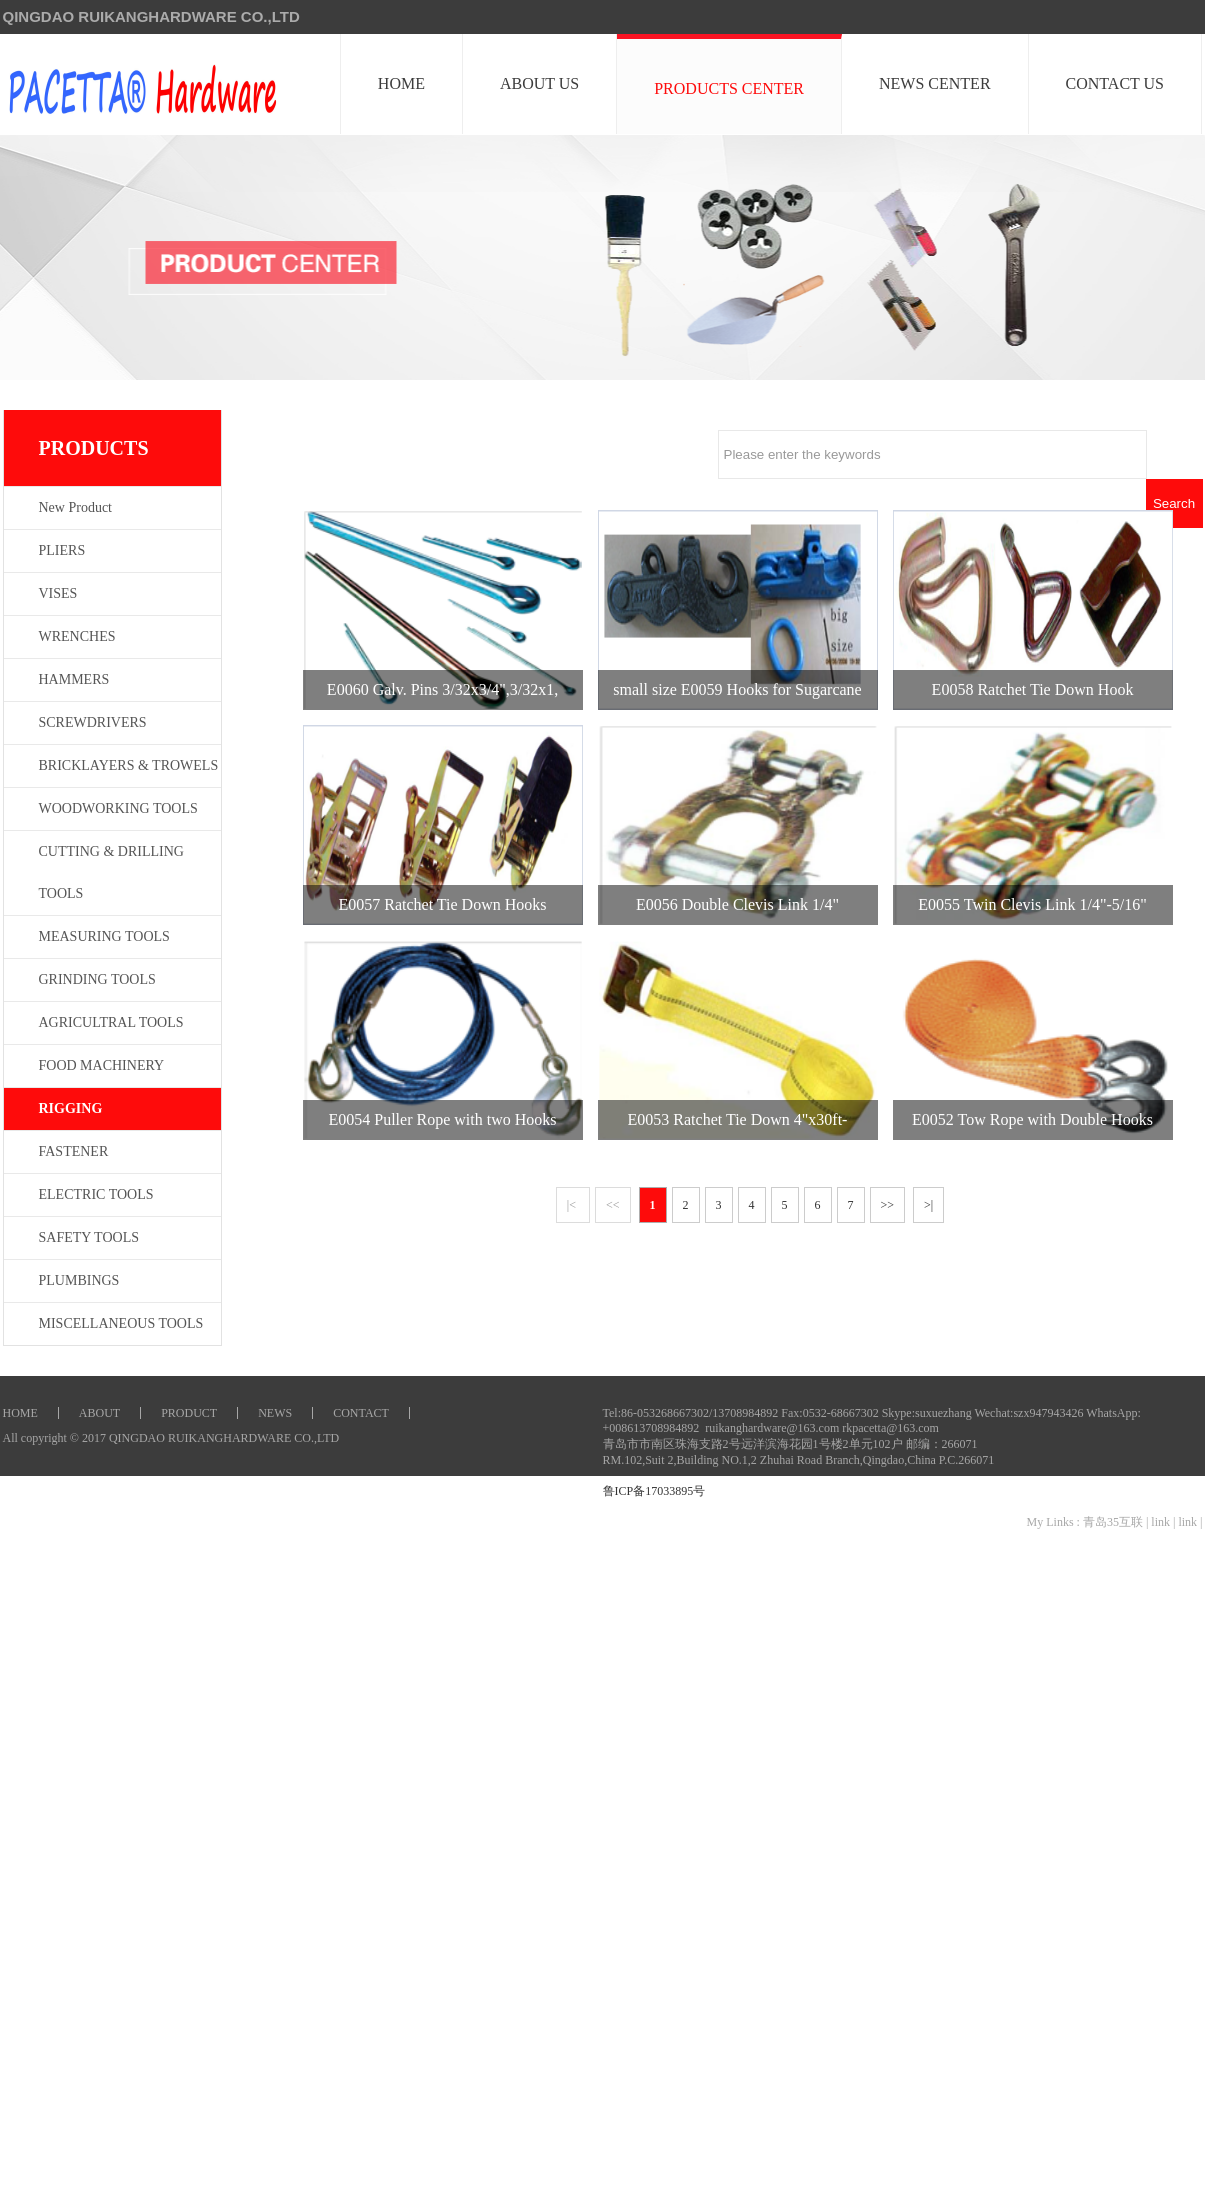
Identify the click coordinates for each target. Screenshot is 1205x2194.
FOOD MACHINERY (102, 1065)
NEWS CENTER (936, 83)
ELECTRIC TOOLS (96, 1194)
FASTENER (74, 1151)
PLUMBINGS (79, 1280)
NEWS (275, 1413)
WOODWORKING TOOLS (118, 808)
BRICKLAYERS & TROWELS (129, 765)
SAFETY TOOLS (89, 1237)
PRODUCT (189, 1413)
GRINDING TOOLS (97, 979)
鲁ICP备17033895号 (654, 1491)
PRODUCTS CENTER (730, 88)
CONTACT (361, 1413)
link (1160, 1522)
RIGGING (71, 1108)
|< (573, 1205)
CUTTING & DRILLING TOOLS (111, 872)
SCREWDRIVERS (93, 722)
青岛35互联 (1113, 1522)
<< (613, 1205)
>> (888, 1205)
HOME (402, 83)
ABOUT (99, 1413)
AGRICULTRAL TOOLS (111, 1022)
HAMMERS (74, 679)
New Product (76, 507)
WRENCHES (77, 636)
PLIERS (62, 550)
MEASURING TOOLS (104, 936)
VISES (58, 593)
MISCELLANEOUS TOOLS (121, 1323)
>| (928, 1205)
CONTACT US (1116, 83)
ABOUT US (540, 83)
